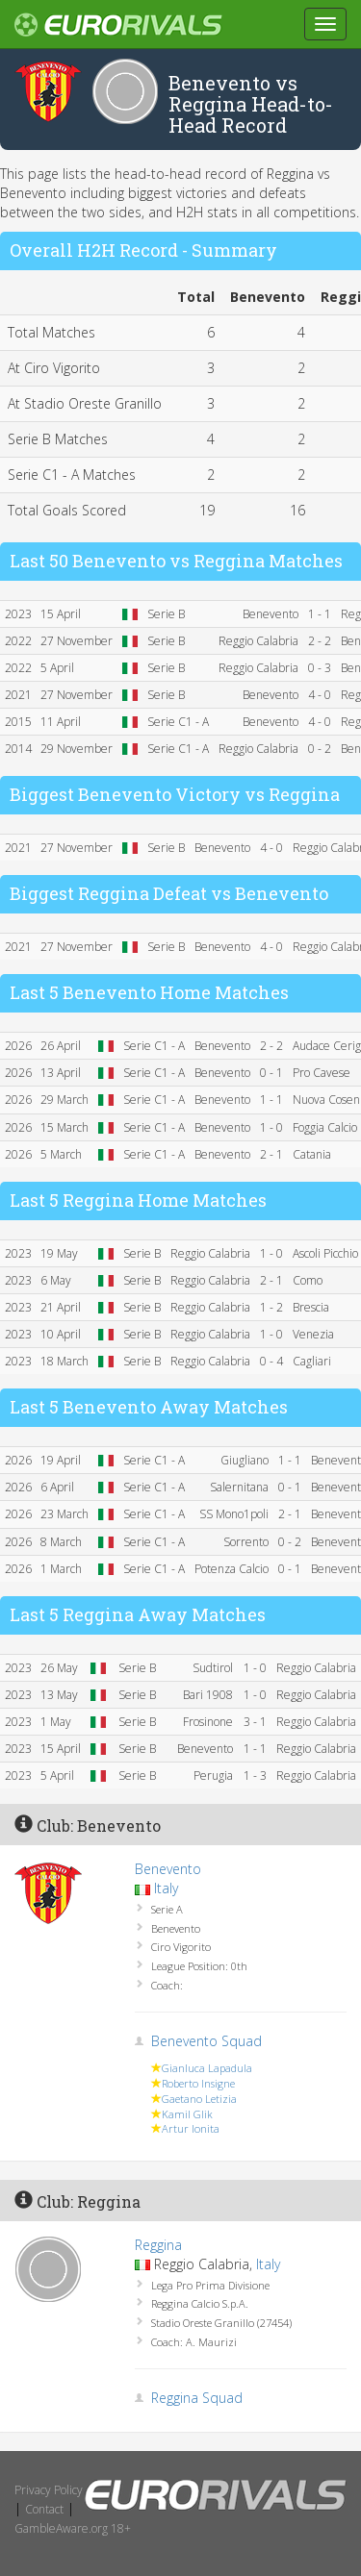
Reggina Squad (197, 2397)
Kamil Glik (187, 2114)
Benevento (168, 1869)
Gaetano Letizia (199, 2098)
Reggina (158, 2245)
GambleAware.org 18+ (72, 2528)
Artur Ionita (190, 2128)
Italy (166, 1888)
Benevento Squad (206, 2041)
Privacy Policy (48, 2490)
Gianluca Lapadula (207, 2068)
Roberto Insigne (198, 2083)
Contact (44, 2509)
